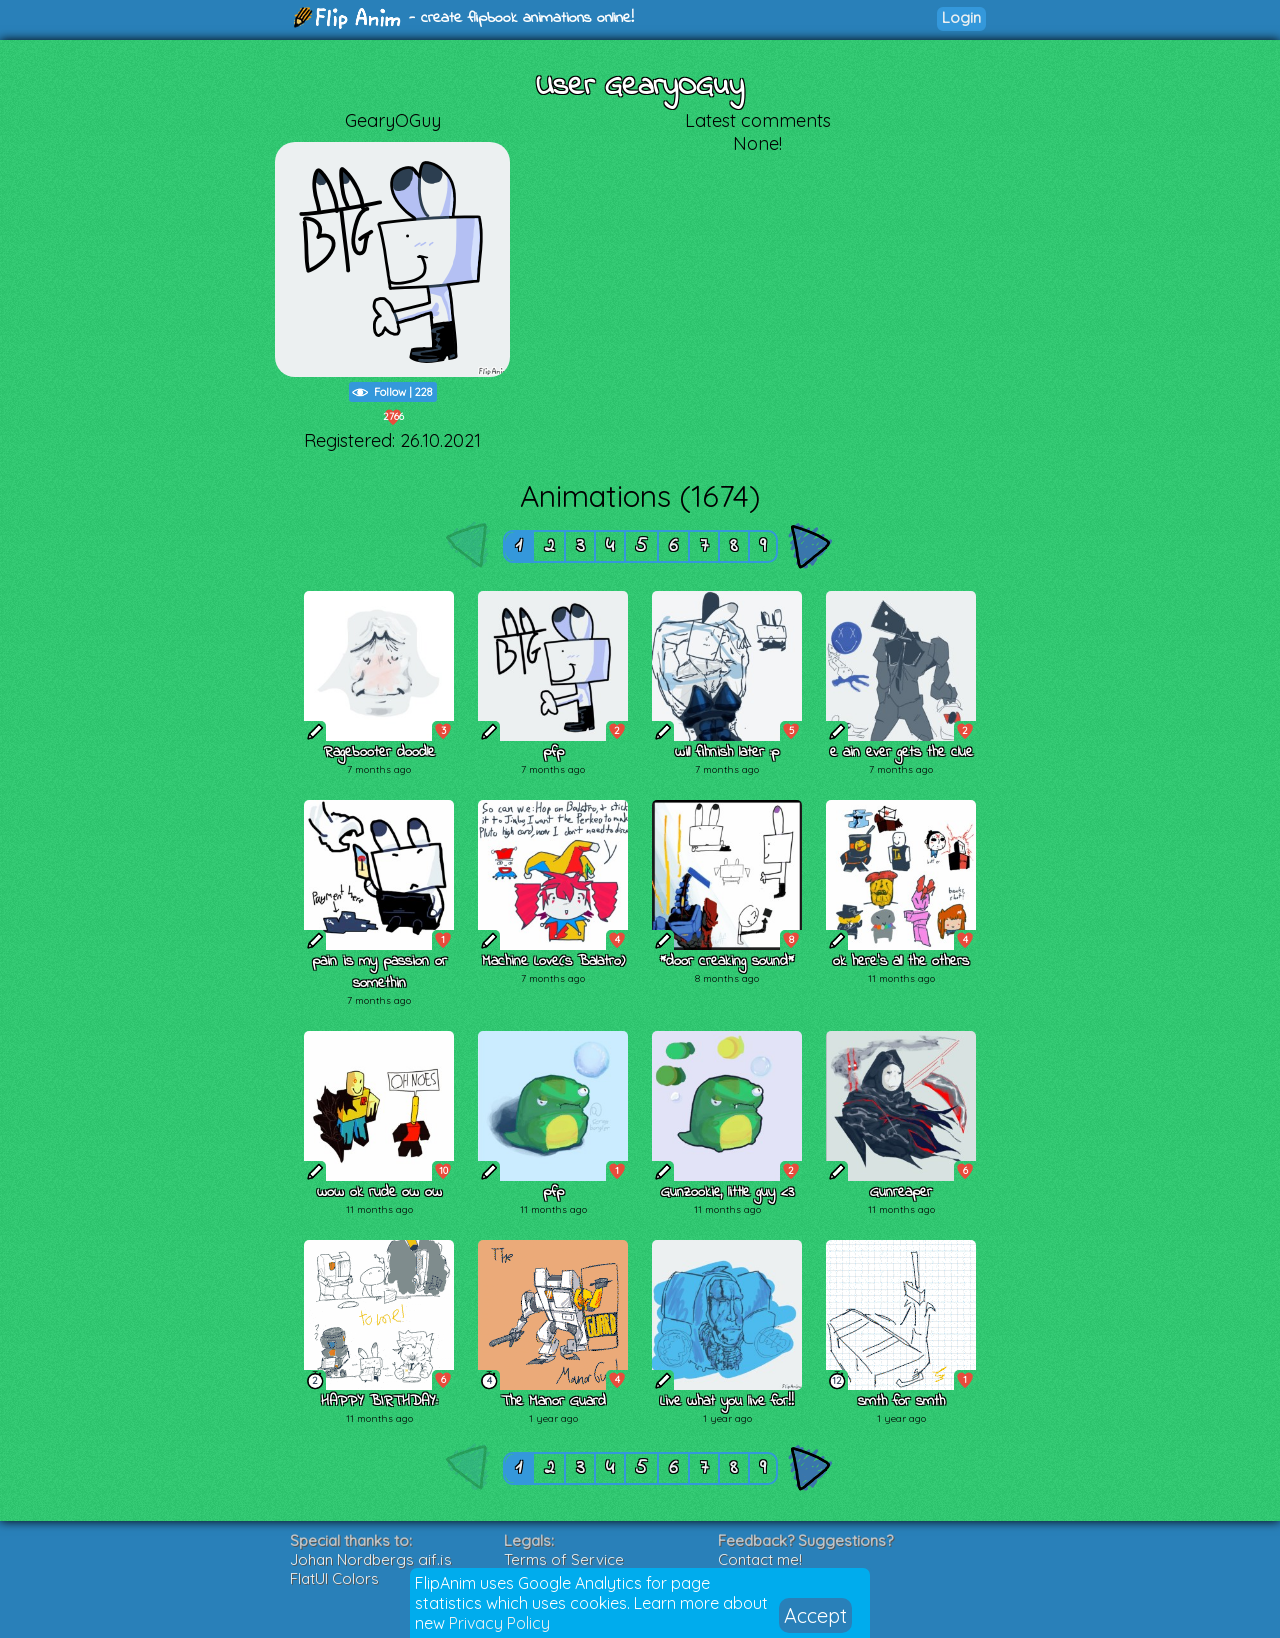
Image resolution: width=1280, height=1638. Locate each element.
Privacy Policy (499, 1623)
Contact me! (760, 1559)
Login (961, 17)
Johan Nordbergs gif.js (371, 1559)
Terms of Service (564, 1559)
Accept (815, 1615)
